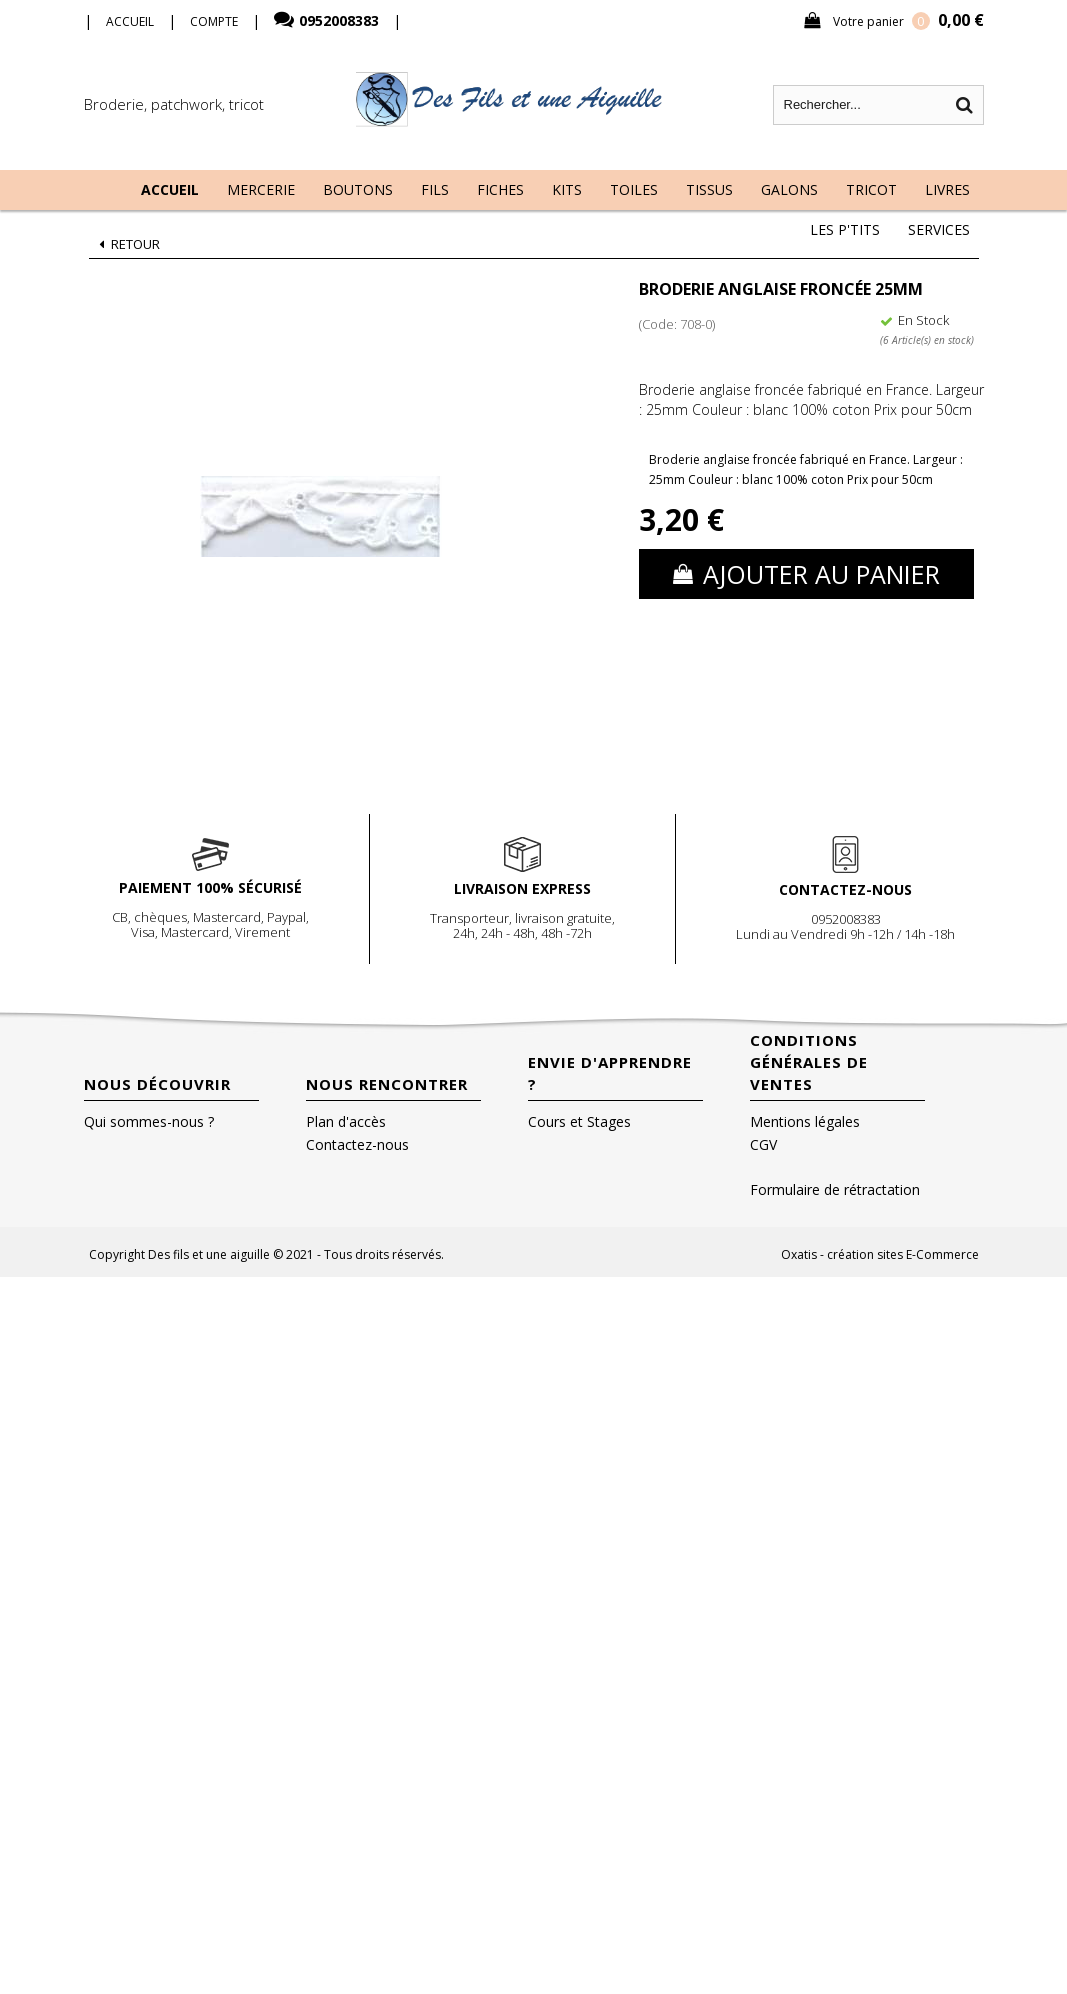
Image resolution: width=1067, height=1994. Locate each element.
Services (939, 229)
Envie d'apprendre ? (610, 1073)
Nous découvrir (157, 1084)
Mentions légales (805, 1121)
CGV (763, 1144)
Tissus (709, 189)
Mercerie (261, 189)
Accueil (170, 189)
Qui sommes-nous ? (149, 1121)
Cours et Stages (579, 1121)
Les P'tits (845, 229)
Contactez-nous (357, 1144)
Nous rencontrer (387, 1084)
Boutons (358, 189)
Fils (435, 189)
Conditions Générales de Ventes (809, 1062)
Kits (567, 189)
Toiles (634, 189)
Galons (789, 189)
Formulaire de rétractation (835, 1189)
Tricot (871, 189)
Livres (947, 189)
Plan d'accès (346, 1121)
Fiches (500, 189)
